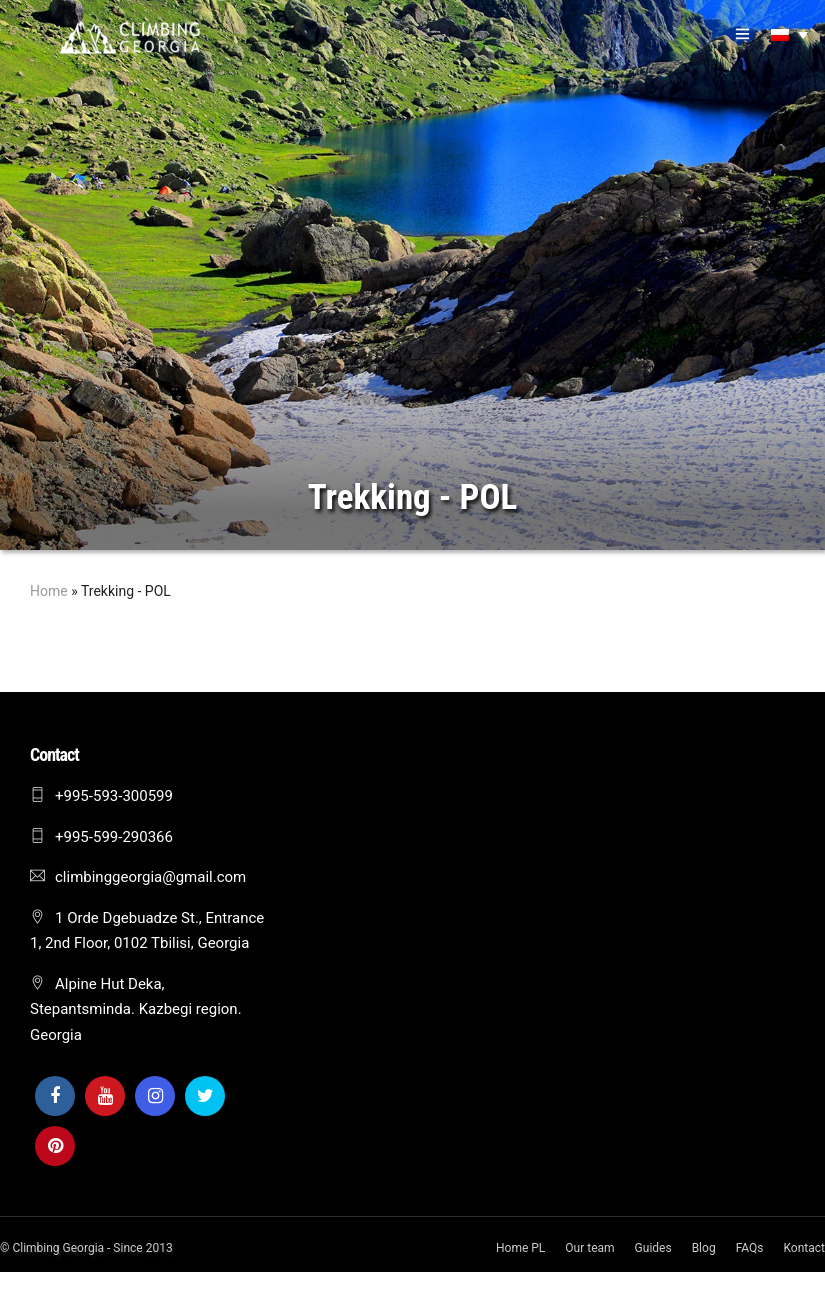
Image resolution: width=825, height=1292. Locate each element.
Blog (704, 1248)
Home (49, 591)
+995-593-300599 (114, 796)
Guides (653, 1248)
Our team (589, 1248)
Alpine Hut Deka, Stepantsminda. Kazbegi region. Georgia (136, 1009)
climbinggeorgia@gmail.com (150, 877)
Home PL (520, 1248)
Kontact (804, 1248)
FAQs (750, 1248)
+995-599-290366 (114, 837)
